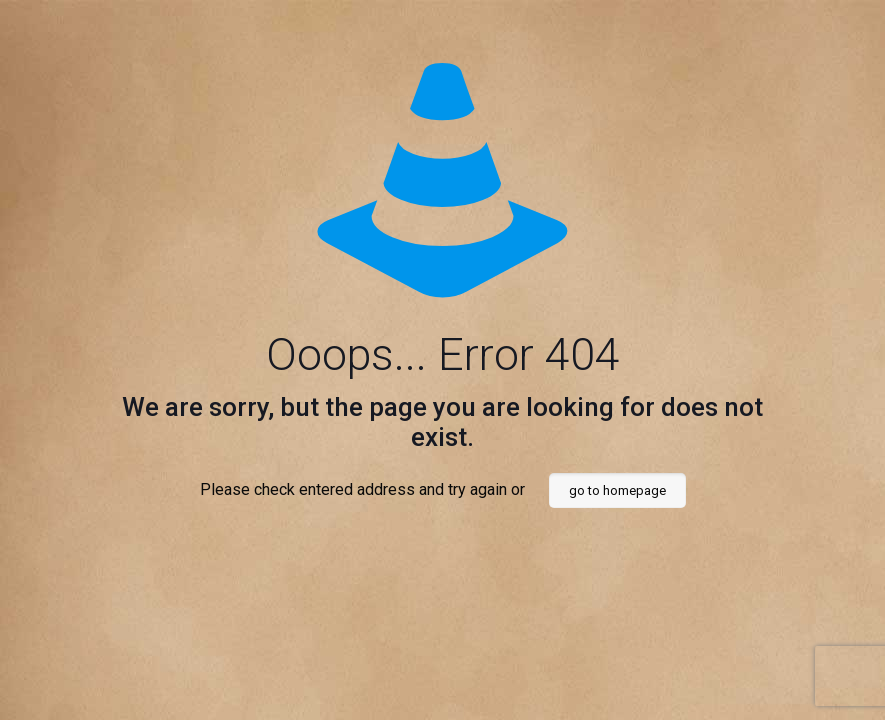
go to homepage (617, 490)
